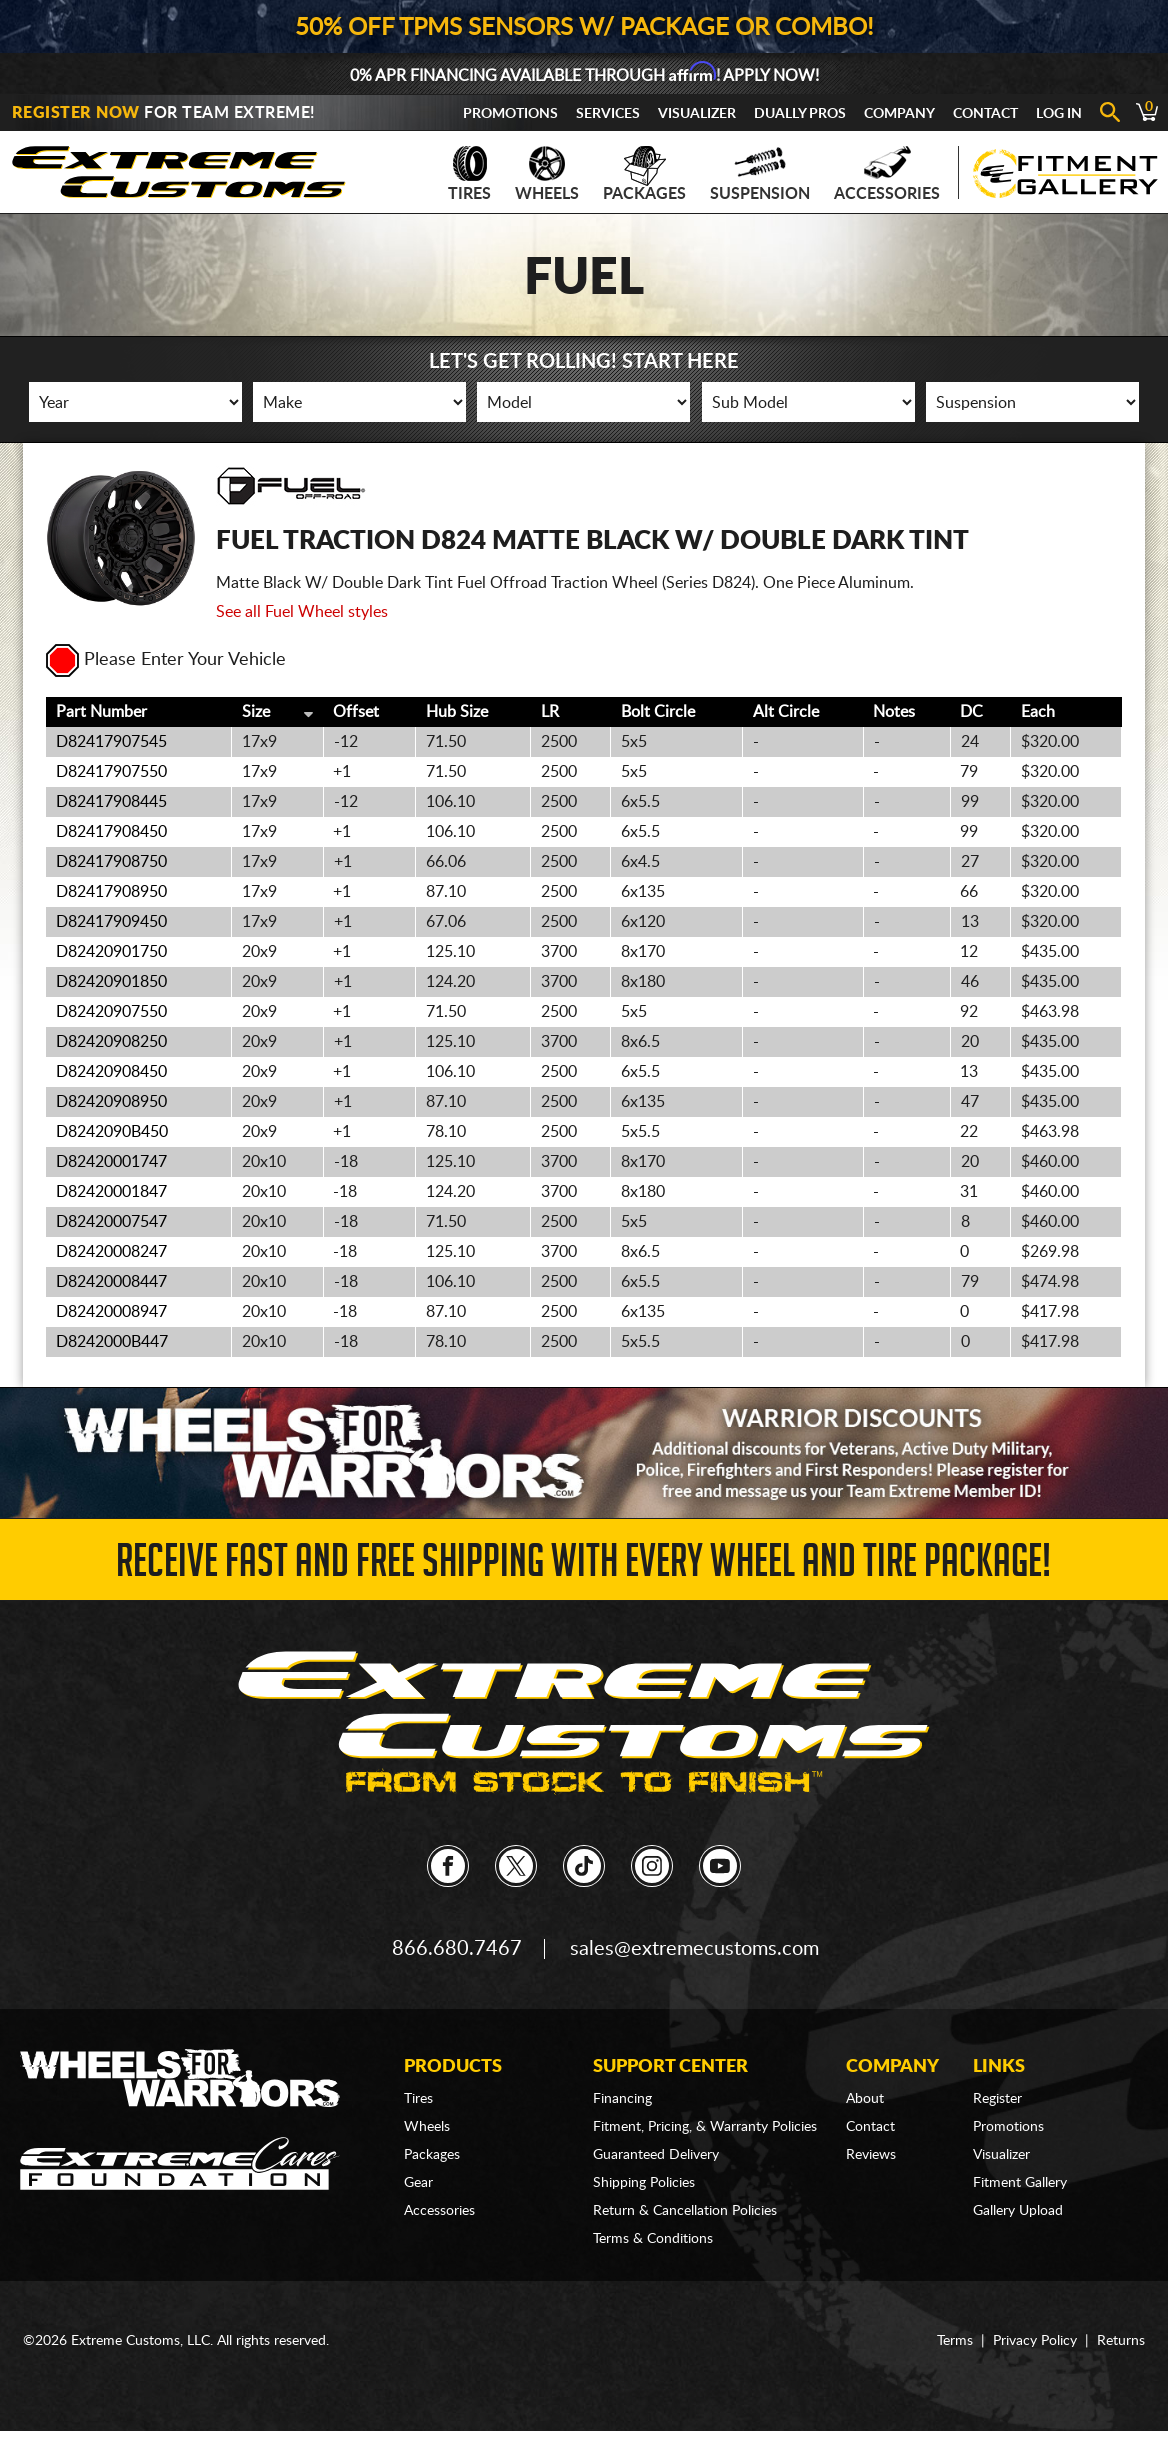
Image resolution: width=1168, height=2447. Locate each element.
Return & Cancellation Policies (685, 2211)
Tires (469, 174)
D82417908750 (111, 862)
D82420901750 (111, 952)
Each (1038, 712)
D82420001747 (111, 1162)
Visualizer (697, 114)
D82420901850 (111, 982)
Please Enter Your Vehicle (166, 660)
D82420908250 (111, 1042)
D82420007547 (111, 1222)
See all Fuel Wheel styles (302, 612)
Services (608, 114)
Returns (1121, 2341)
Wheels (547, 174)
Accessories (887, 174)
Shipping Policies (644, 2183)
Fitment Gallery (1020, 2183)
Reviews (871, 2155)
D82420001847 (111, 1192)
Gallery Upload (1018, 2211)
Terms (955, 2341)
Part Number (101, 712)
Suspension (760, 174)
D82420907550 (111, 1012)
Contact (985, 114)
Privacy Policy (1035, 2341)
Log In (1059, 114)
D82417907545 (111, 742)
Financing (622, 2099)
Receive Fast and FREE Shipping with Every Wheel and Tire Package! (583, 1566)
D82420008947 (111, 1312)
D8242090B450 (112, 1132)
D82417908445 (111, 802)
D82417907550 (111, 772)
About (865, 2099)
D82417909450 (111, 922)
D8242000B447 (112, 1342)
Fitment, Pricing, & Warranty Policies (705, 2127)
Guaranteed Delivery (656, 2155)
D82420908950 (111, 1102)
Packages (644, 174)
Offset (356, 712)
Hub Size (457, 712)
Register (997, 2099)
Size (256, 712)
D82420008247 (111, 1252)
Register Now (76, 113)
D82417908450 (111, 832)
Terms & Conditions (653, 2239)
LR (550, 712)
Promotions (510, 114)
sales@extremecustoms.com (694, 1949)
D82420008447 (111, 1282)
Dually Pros (800, 114)
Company (899, 114)
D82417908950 (111, 892)
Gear (418, 2183)
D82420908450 (111, 1072)
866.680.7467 (457, 1949)
